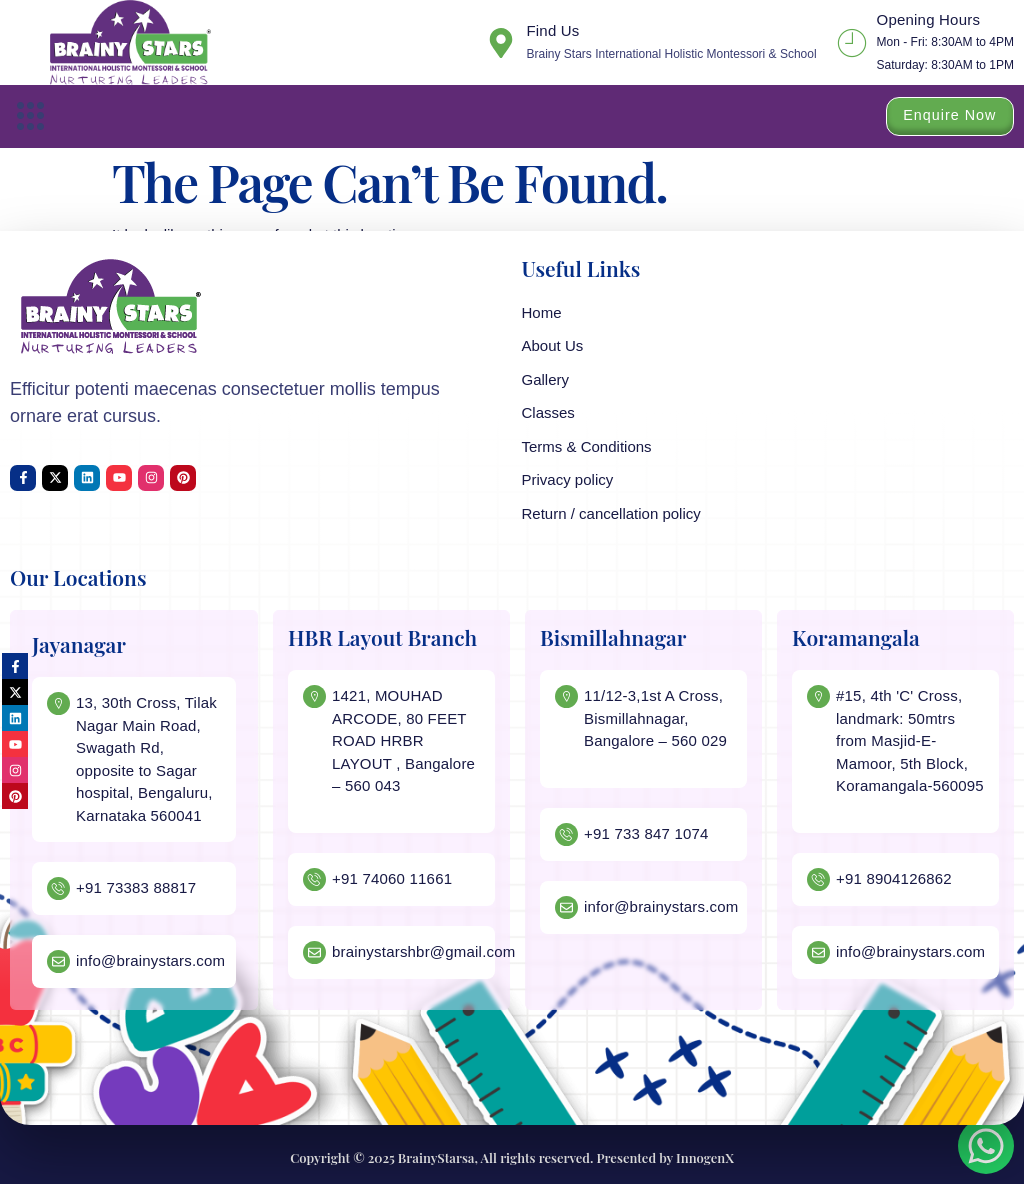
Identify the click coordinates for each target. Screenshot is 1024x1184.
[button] (31, 116)
